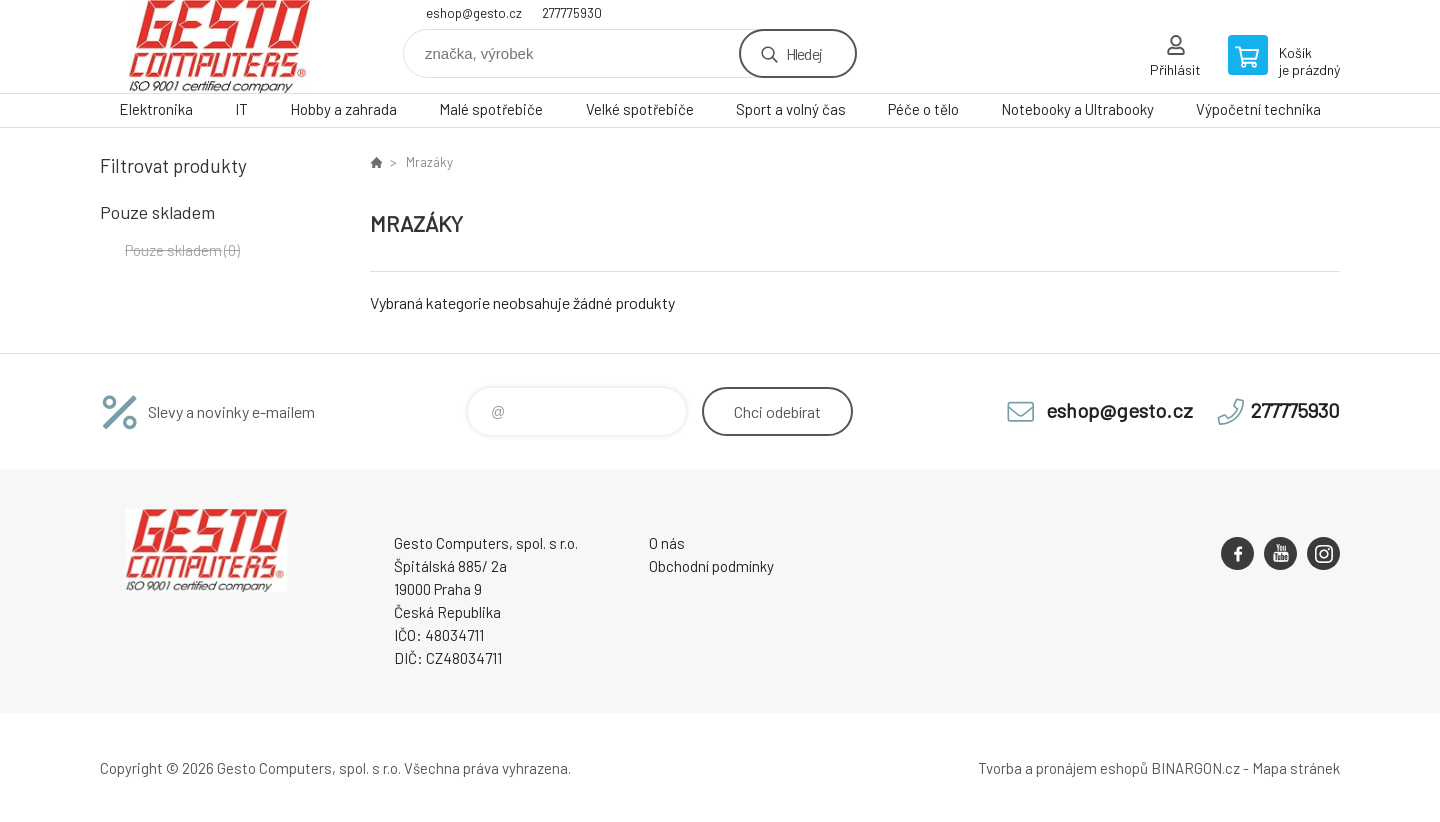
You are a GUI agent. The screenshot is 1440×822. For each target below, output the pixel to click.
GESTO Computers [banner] (220, 46)
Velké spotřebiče (640, 109)
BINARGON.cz (1195, 768)
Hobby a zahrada (343, 109)
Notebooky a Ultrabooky (1077, 109)
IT (241, 109)
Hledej (804, 53)
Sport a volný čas (791, 109)
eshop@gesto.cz (474, 13)
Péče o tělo (923, 109)
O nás (667, 543)
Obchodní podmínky (711, 566)
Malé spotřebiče (491, 109)
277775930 (572, 13)
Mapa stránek (1296, 768)
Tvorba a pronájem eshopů (1063, 768)
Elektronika (156, 109)
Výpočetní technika (1258, 109)
